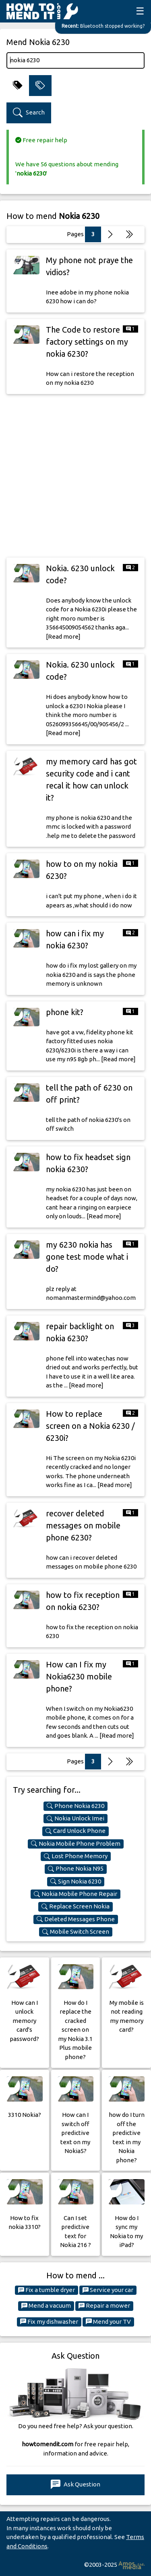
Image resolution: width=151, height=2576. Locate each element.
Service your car (108, 2290)
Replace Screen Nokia (75, 1906)
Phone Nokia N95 (75, 1868)
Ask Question (75, 2484)
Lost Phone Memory (76, 1856)
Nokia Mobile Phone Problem (75, 1843)
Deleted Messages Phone (76, 1919)
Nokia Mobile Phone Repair (75, 1894)
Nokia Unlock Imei (75, 1818)
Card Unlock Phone (75, 1830)
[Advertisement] (75, 475)
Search (29, 112)
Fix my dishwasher (49, 2321)
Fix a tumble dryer (46, 2290)
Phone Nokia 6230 (75, 1806)
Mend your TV (108, 2321)
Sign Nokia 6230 (75, 1881)
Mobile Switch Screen (75, 1931)
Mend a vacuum (46, 2305)
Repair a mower (104, 2305)
